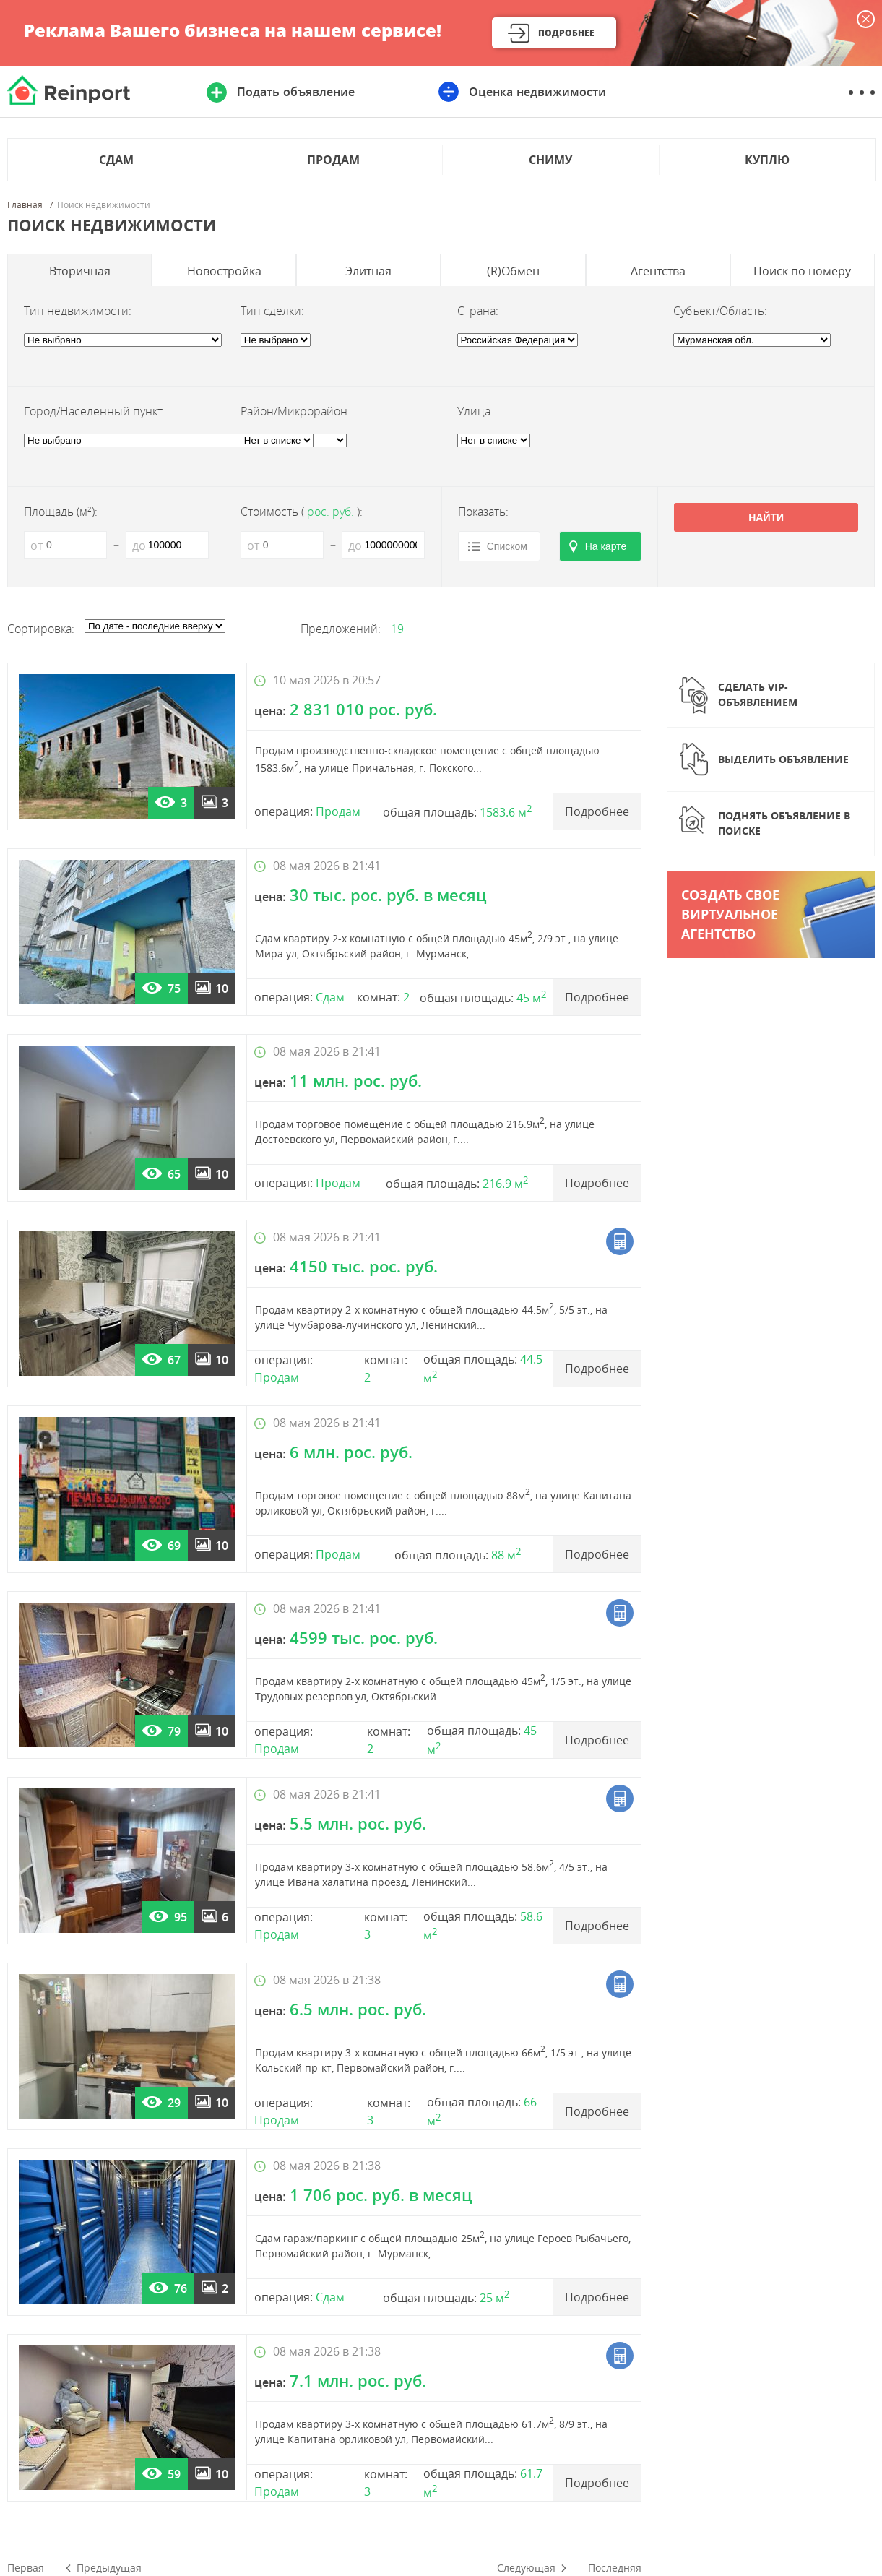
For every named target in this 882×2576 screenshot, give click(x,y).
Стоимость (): (302, 512)
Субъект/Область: (720, 311)
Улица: (475, 411)
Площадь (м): (61, 512)
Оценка (537, 92)
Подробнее (566, 33)
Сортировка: (40, 629)
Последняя (614, 2568)
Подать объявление (295, 92)
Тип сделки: (272, 311)
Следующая (526, 2568)
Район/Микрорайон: (295, 411)
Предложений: (341, 629)
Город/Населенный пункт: (94, 411)
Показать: (483, 512)
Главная (25, 205)
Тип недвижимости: (77, 311)
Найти (766, 517)
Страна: (477, 311)
